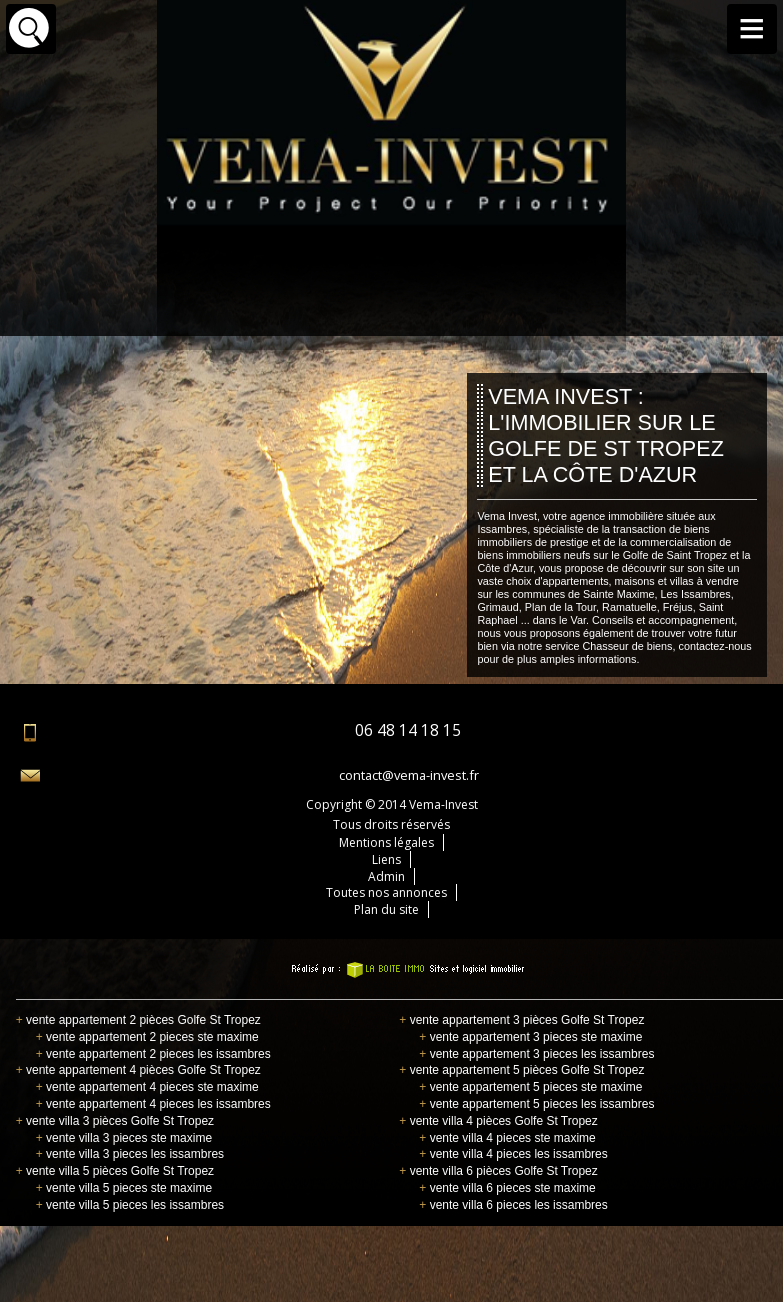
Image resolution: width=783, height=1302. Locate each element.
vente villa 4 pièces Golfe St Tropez (498, 1121)
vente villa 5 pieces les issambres (130, 1205)
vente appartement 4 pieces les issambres (153, 1104)
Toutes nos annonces (386, 892)
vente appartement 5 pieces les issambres (536, 1104)
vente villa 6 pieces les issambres (513, 1205)
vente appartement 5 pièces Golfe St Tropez (521, 1070)
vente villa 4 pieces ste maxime (507, 1138)
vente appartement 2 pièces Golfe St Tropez (138, 1020)
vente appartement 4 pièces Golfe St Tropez (138, 1070)
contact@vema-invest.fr (409, 775)
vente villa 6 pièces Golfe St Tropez (498, 1171)
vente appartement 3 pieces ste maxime (530, 1037)
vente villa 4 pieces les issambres (513, 1154)
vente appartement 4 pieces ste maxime (147, 1087)
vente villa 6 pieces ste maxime (507, 1188)
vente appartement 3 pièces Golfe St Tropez (521, 1020)
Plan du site (386, 909)
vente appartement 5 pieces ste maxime (530, 1087)
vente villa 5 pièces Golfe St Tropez (115, 1171)
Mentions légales (386, 842)
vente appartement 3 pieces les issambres (536, 1054)
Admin (386, 876)
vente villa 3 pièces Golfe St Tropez (115, 1121)
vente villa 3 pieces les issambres (130, 1154)
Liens (386, 859)
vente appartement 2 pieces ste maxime (147, 1037)
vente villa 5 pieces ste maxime (124, 1188)
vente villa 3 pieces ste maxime (124, 1138)
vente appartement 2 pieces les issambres (153, 1054)
